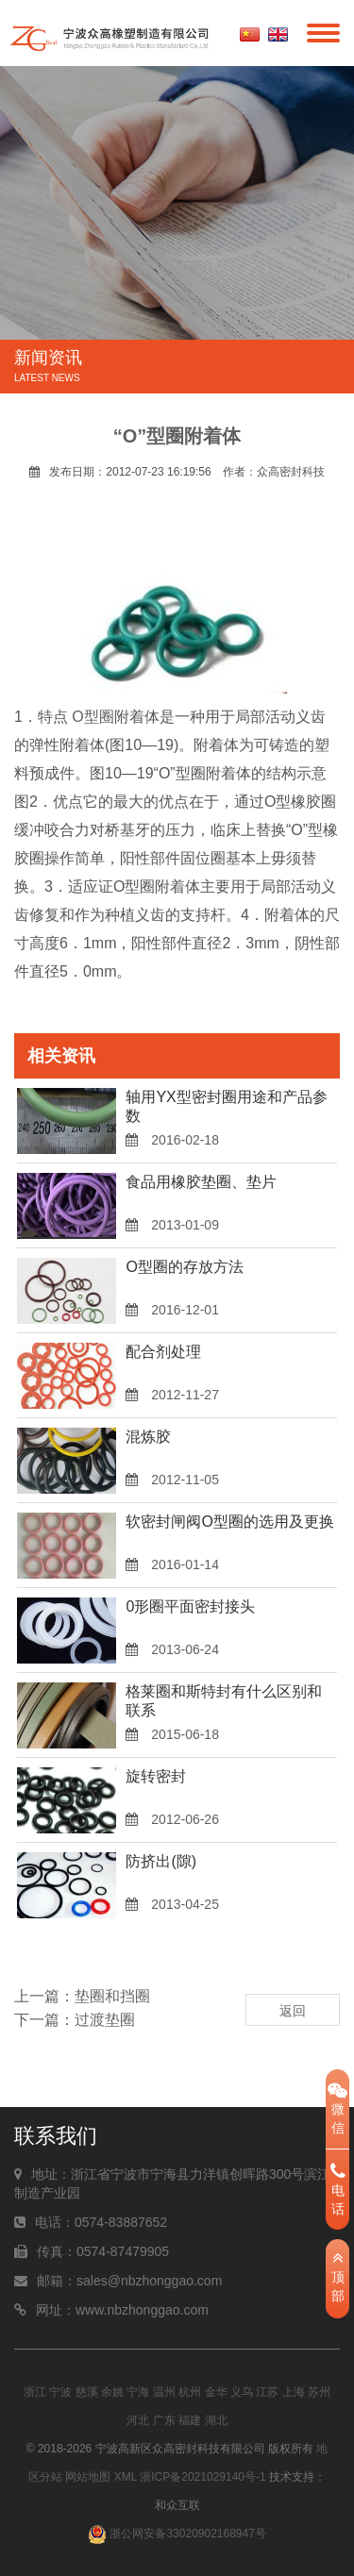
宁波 (60, 2392)
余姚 (112, 2392)
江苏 (267, 2392)
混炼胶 (148, 1437)
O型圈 (92, 717)
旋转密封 (156, 1776)
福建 (189, 2420)
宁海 (137, 2392)
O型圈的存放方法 (184, 1267)
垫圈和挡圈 (112, 1996)
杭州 (189, 2392)
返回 (292, 2010)
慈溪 (87, 2392)
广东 (164, 2420)
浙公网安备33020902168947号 (177, 2533)
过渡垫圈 (105, 2020)
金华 (216, 2392)
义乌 (241, 2392)
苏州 (319, 2392)
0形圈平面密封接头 (190, 1606)
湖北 (216, 2420)
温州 (164, 2392)
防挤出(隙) (161, 1861)
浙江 (35, 2392)
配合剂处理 (163, 1352)
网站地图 (87, 2477)
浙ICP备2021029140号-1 (202, 2477)
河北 (137, 2420)
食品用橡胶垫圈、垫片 (201, 1182)
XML (125, 2477)
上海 (293, 2392)
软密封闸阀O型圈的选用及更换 (229, 1522)
